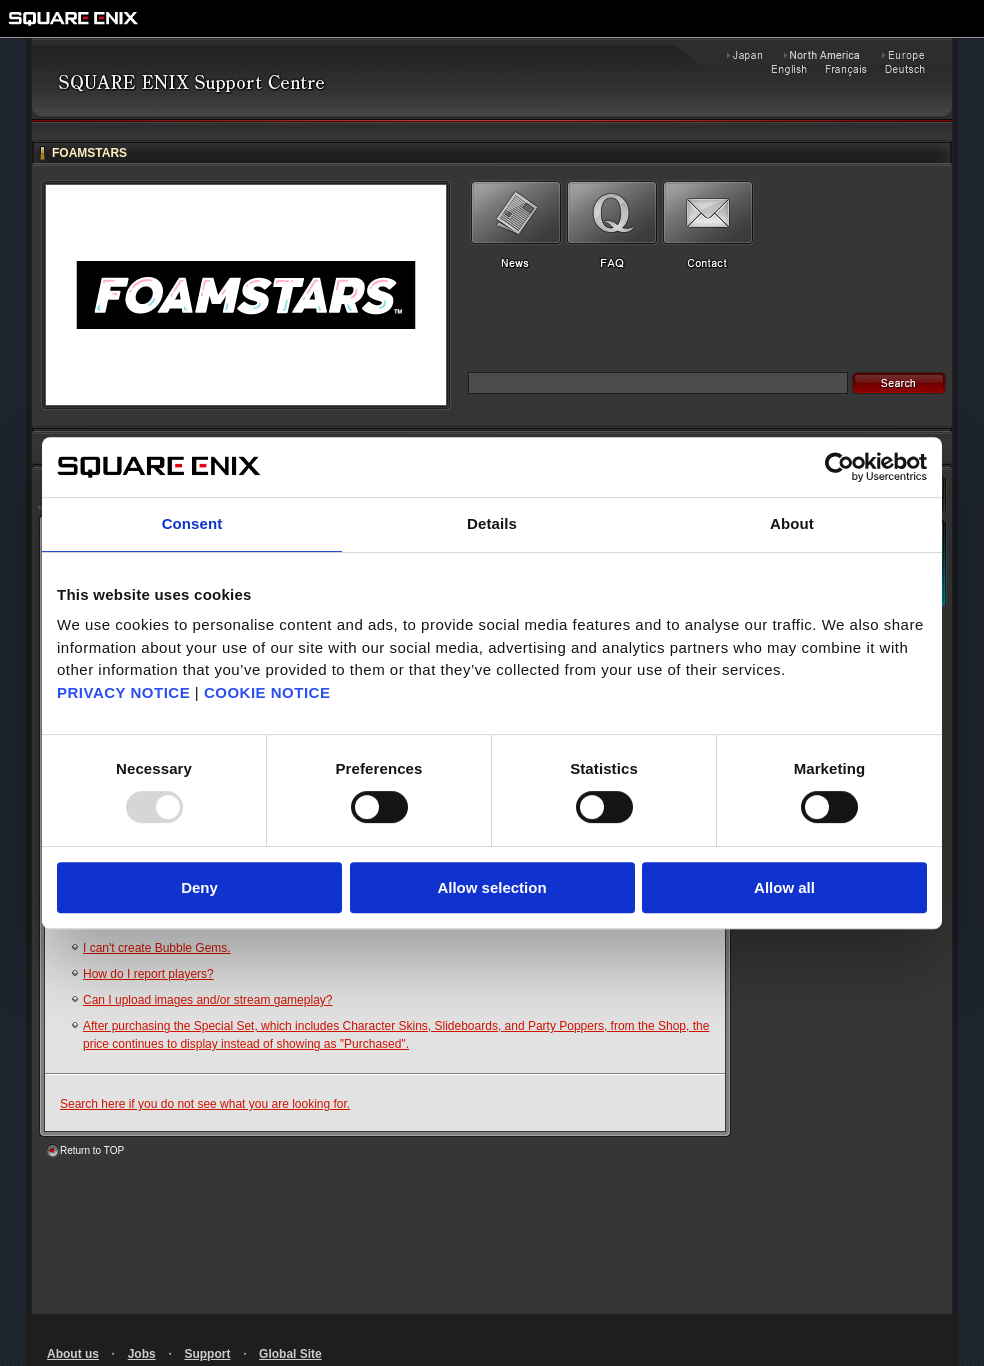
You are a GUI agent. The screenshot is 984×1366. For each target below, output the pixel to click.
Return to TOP (92, 1150)
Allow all (784, 887)
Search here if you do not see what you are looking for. (205, 1104)
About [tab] (792, 523)
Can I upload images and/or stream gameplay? (207, 1000)
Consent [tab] (192, 523)
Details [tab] (492, 523)
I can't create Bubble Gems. (157, 948)
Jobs (142, 1354)
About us (73, 1354)
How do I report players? (148, 974)
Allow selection (491, 887)
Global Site (290, 1354)
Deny (199, 887)
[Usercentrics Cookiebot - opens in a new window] (839, 467)
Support (207, 1354)
